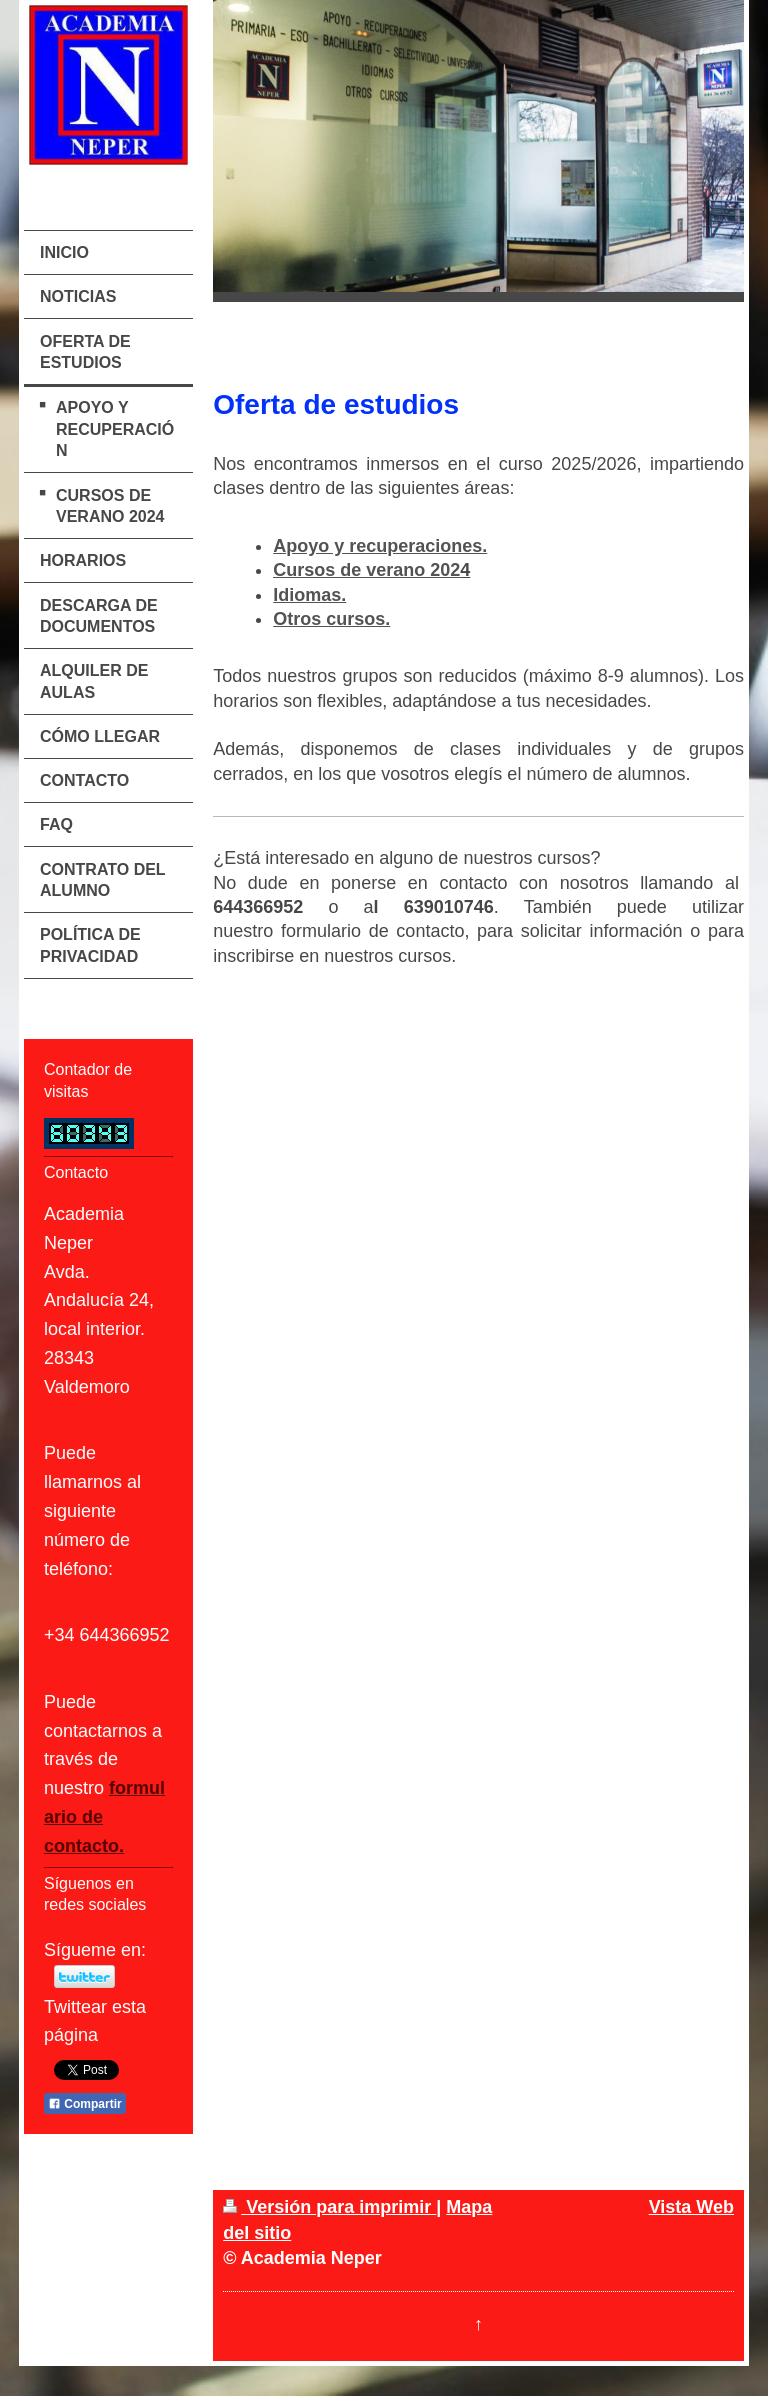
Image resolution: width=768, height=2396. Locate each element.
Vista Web (691, 2207)
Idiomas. (309, 595)
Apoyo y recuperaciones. (380, 546)
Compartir (85, 2104)
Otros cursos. (331, 619)
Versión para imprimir (329, 2207)
